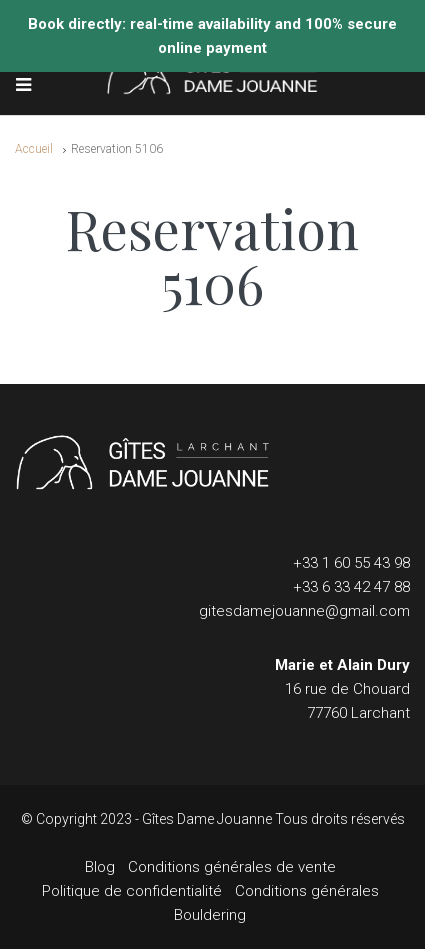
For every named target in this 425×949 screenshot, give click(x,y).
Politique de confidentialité (132, 891)
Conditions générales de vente (232, 867)
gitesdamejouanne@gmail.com (304, 611)
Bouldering (210, 915)
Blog (100, 867)
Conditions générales (307, 891)
